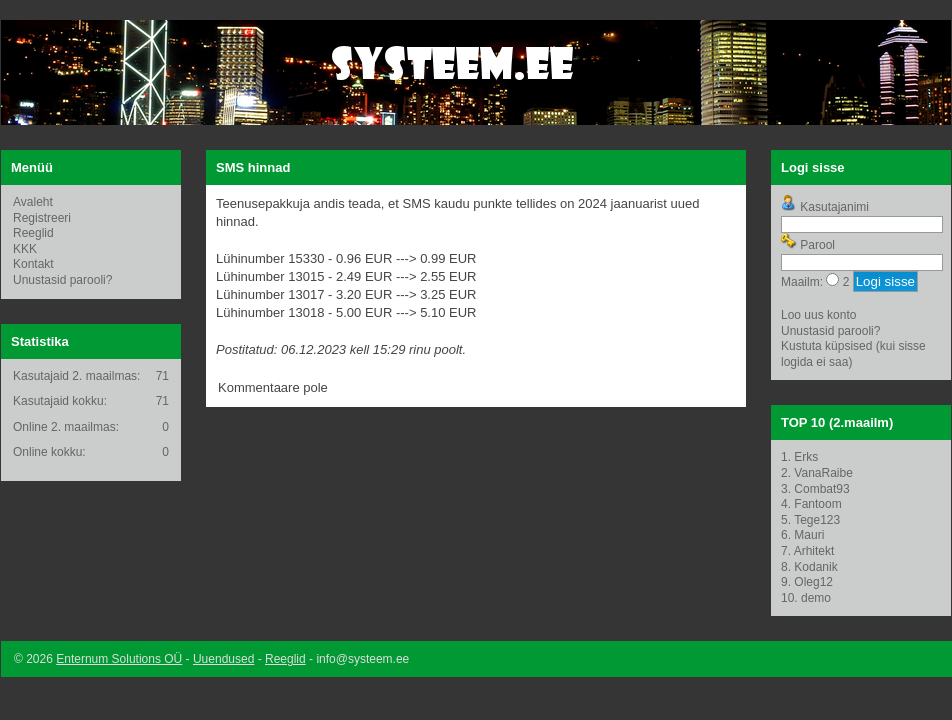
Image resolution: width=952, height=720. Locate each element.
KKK (25, 249)
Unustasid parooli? (62, 280)
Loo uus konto (818, 315)
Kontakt (33, 264)
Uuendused (223, 659)
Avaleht (33, 202)
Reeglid (33, 233)
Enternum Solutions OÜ (119, 659)
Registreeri (42, 218)
